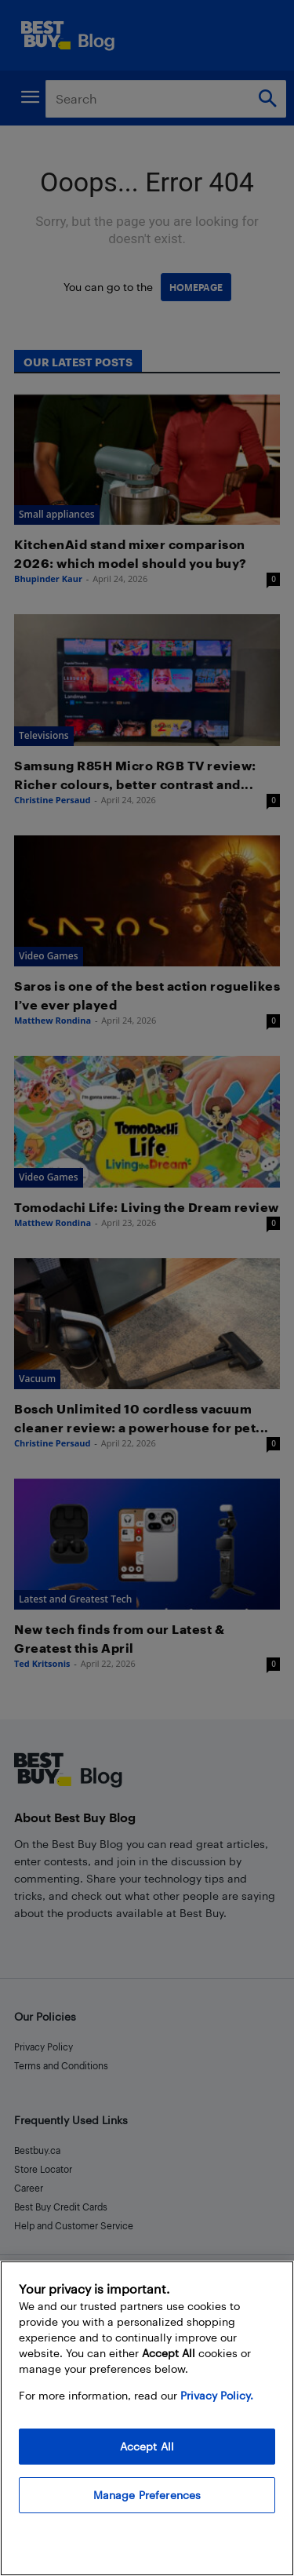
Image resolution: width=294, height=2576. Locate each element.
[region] (147, 2418)
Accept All (147, 2446)
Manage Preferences (147, 2494)
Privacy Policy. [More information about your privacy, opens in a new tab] (216, 2395)
